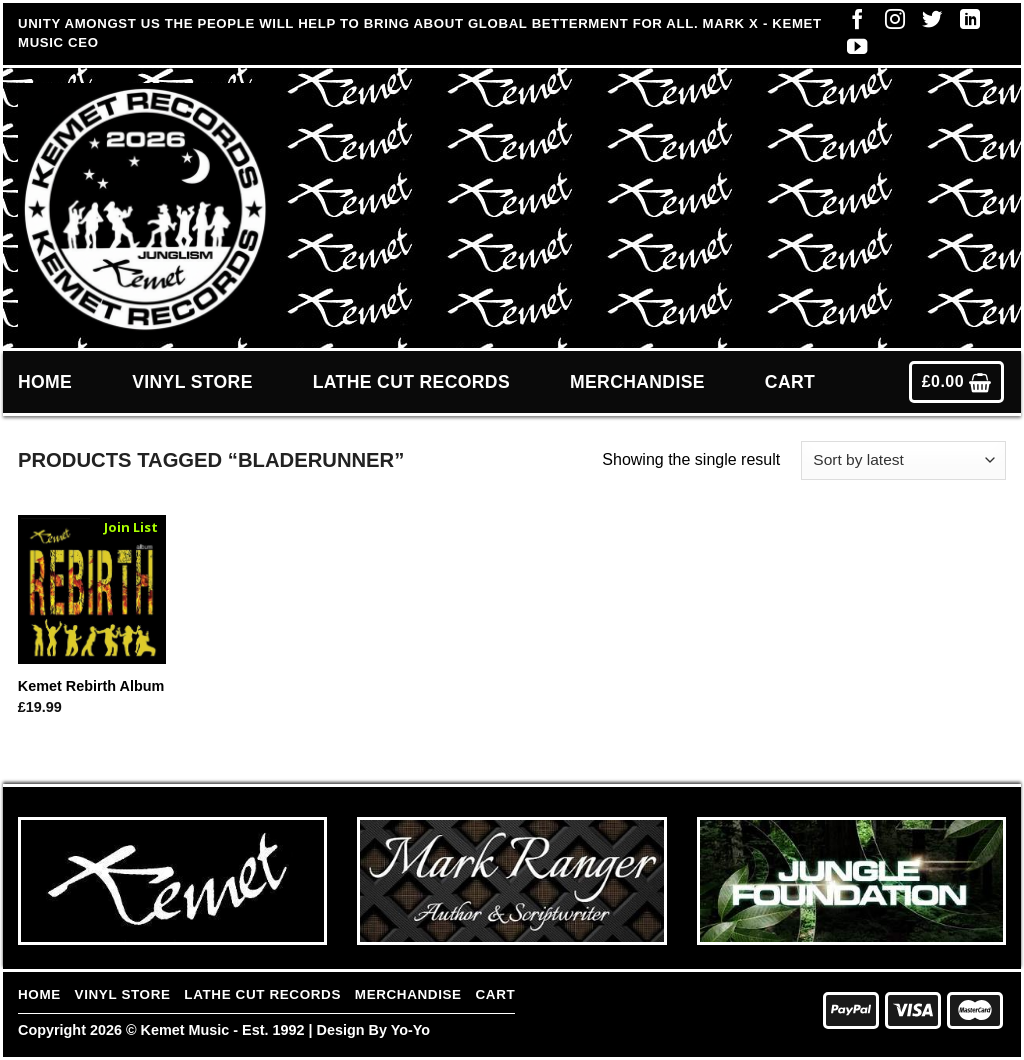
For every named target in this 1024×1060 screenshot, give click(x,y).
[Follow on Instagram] (890, 24)
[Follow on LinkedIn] (965, 24)
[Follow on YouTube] (852, 51)
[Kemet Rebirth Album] (92, 589)
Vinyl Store (192, 382)
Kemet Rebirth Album (91, 686)
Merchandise (637, 382)
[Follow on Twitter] (927, 24)
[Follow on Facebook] (852, 24)
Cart (790, 382)
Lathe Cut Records (411, 382)
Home (45, 382)
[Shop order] (903, 460)
